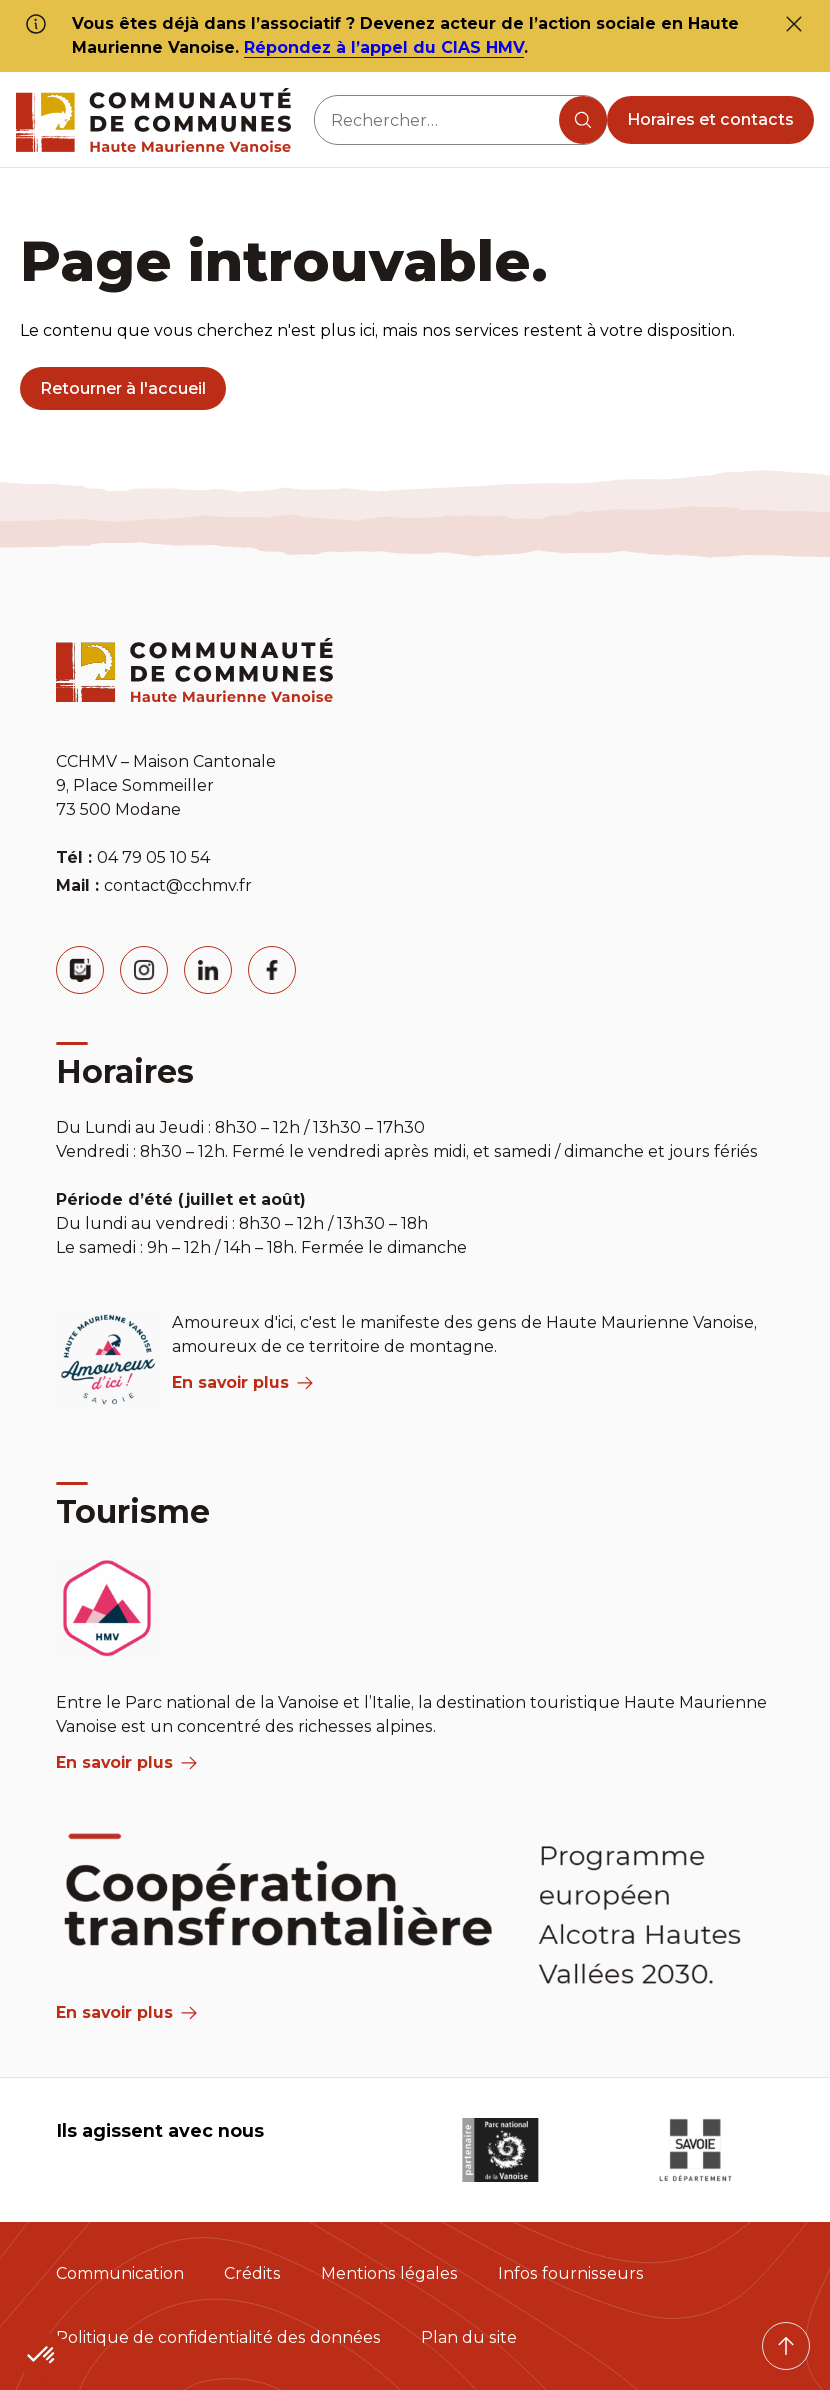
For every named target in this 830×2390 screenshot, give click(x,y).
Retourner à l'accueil (123, 388)
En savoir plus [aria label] (242, 1382)
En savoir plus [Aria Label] (126, 2012)
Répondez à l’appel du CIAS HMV (384, 47)
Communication (120, 2273)
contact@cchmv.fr (178, 885)
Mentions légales (389, 2273)
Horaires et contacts (710, 119)
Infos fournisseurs (571, 2273)
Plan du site (469, 2337)
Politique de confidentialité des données (218, 2337)
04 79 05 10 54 (153, 857)
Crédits (252, 2273)
